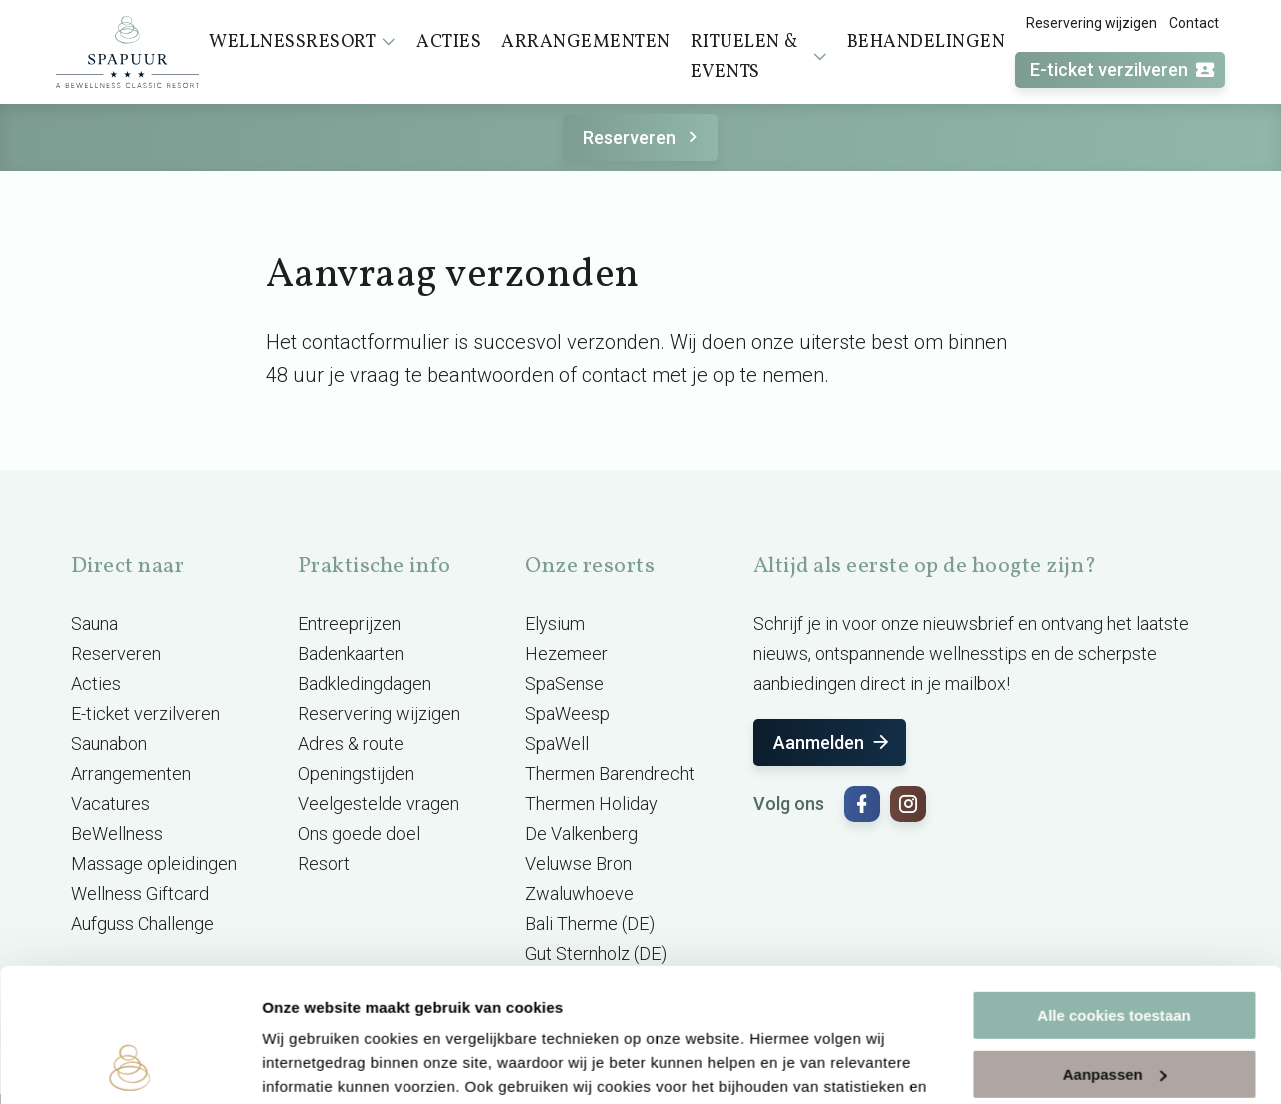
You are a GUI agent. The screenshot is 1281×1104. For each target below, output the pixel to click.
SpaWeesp (567, 713)
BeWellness (117, 833)
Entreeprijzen (349, 623)
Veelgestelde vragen (378, 803)
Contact (1194, 23)
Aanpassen (1115, 948)
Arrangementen (131, 773)
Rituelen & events (759, 57)
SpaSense (564, 683)
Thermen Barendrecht (610, 773)
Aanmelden (832, 742)
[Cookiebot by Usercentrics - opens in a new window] (129, 1065)
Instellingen (304, 1064)
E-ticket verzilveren (1123, 70)
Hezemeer (566, 653)
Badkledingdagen (364, 683)
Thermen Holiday (591, 803)
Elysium (555, 623)
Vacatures (110, 803)
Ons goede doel (359, 833)
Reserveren (643, 137)
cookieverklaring (468, 1009)
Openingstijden (356, 773)
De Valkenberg (581, 833)
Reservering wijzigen (1091, 23)
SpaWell (557, 743)
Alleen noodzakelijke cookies (1114, 1007)
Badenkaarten (351, 653)
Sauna (94, 623)
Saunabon (109, 743)
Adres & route (351, 743)
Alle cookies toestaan (1113, 890)
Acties (96, 683)
